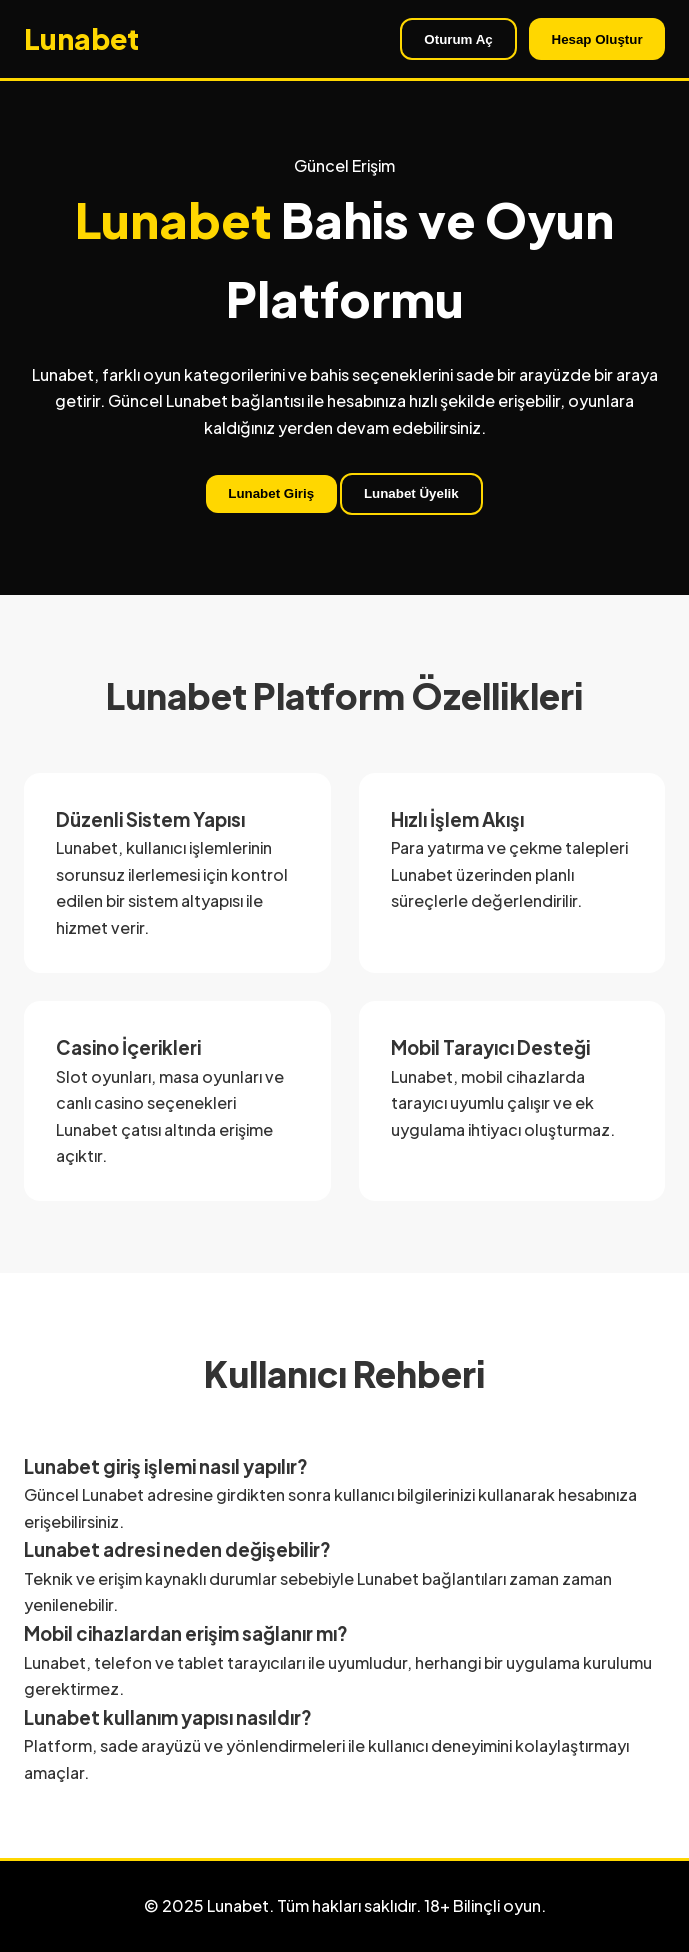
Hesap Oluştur (597, 39)
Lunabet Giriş (271, 493)
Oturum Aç (458, 39)
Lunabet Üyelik (411, 493)
